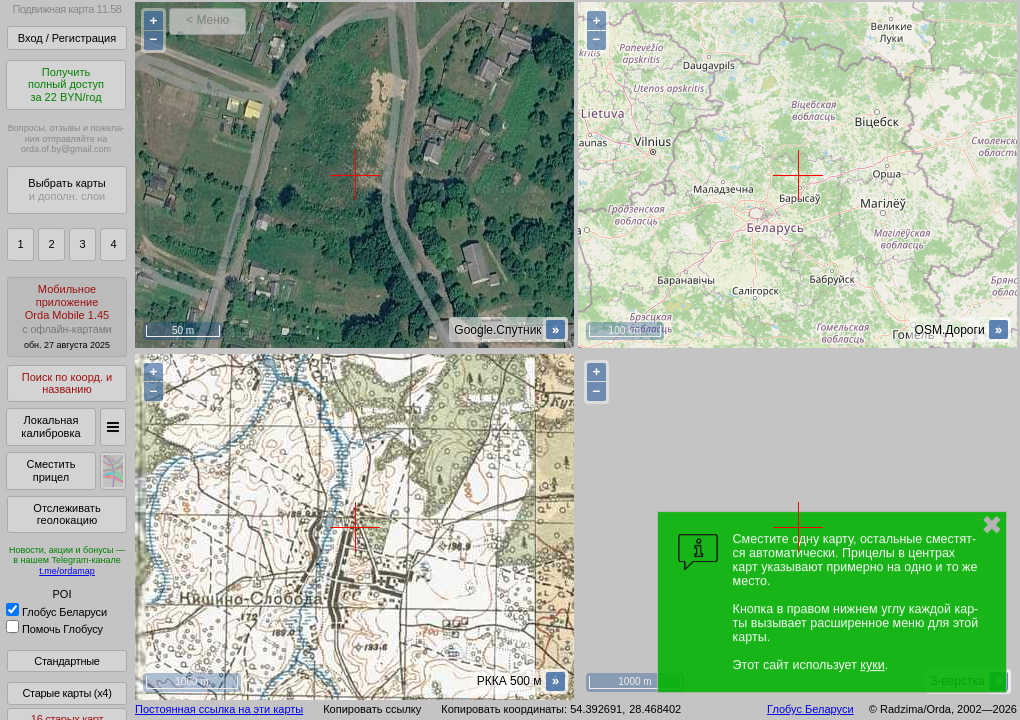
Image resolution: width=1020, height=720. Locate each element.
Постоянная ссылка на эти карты (219, 709)
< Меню (207, 20)
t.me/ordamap (67, 571)
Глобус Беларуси (56, 612)
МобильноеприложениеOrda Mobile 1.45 (67, 316)
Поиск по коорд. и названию (67, 383)
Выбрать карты (66, 189)
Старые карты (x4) (66, 693)
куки (872, 665)
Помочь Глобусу (54, 629)
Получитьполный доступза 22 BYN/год (66, 84)
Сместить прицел (50, 470)
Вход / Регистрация (67, 38)
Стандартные (66, 661)
